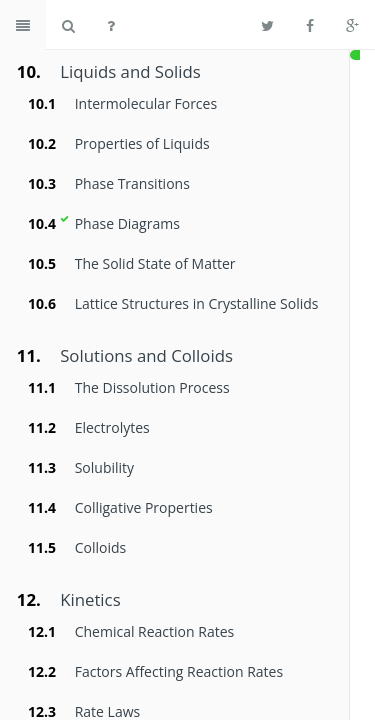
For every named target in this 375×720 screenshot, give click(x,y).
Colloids (101, 547)
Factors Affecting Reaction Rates (179, 671)
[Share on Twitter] (267, 25)
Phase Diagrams (127, 223)
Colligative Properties (144, 507)
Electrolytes (112, 427)
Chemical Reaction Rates (155, 631)
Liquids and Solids (130, 71)
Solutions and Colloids (146, 355)
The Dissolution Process (152, 387)
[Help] (111, 25)
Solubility (104, 467)
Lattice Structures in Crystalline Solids (197, 303)
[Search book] (68, 25)
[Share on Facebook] (310, 25)
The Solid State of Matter (155, 263)
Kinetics (90, 599)
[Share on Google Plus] (352, 25)
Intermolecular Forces (146, 103)
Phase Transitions (132, 183)
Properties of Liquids (142, 143)
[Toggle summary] (23, 25)
